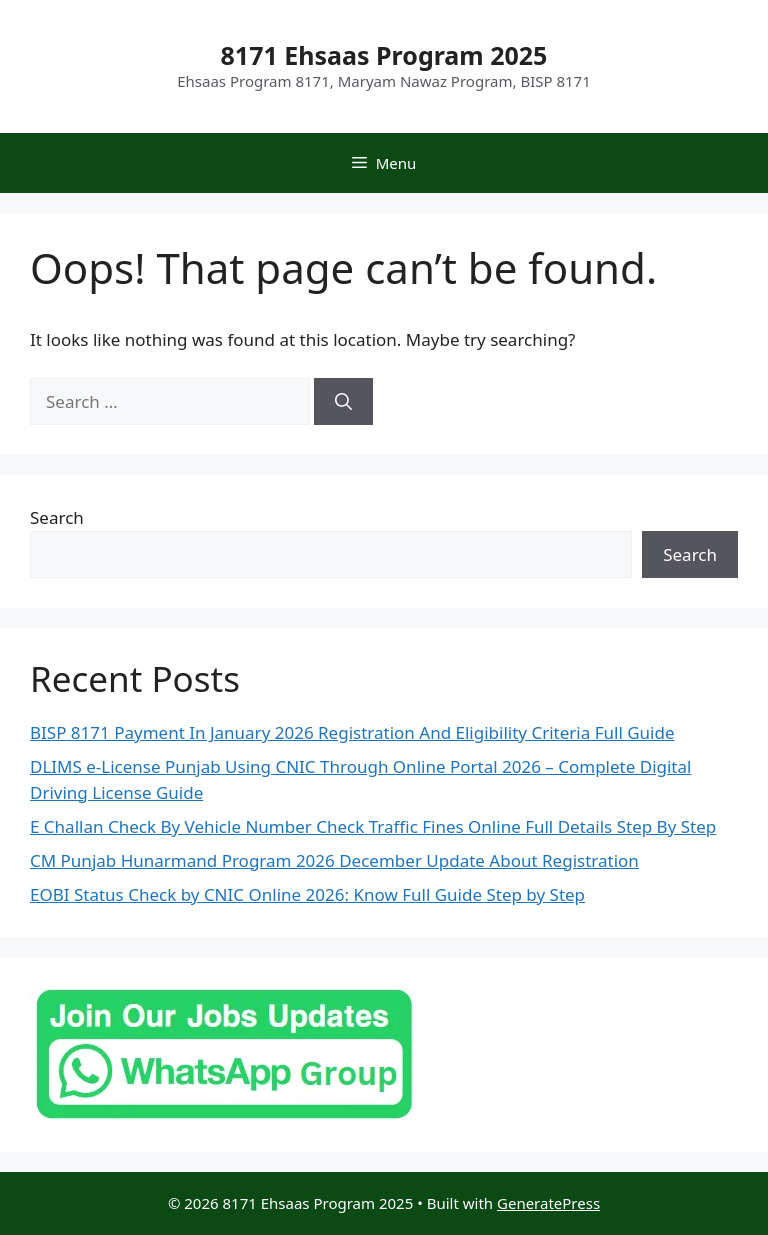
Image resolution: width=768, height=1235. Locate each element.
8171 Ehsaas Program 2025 (384, 55)
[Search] (343, 402)
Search (57, 517)
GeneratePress (548, 1203)
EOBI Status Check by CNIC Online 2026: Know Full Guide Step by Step (307, 894)
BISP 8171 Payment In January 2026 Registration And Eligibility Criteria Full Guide (352, 732)
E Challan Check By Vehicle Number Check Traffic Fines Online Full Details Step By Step (373, 826)
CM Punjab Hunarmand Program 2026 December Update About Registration (334, 860)
